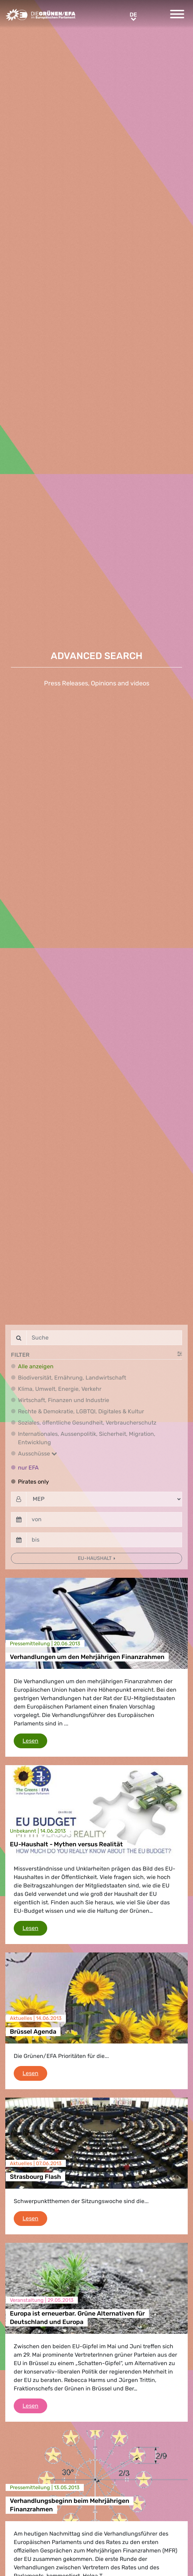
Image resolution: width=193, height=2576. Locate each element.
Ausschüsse (37, 1453)
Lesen (35, 1740)
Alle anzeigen (36, 1366)
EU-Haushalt (95, 1558)
